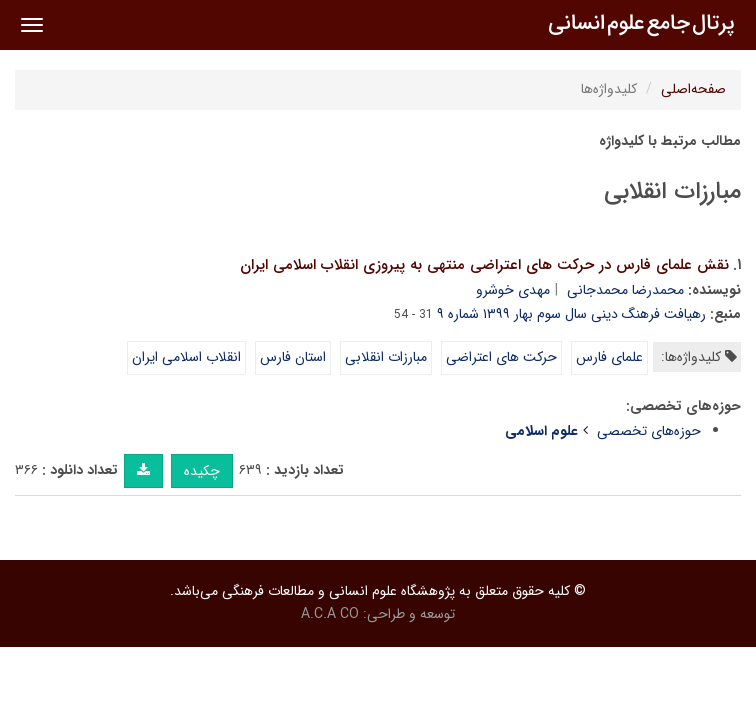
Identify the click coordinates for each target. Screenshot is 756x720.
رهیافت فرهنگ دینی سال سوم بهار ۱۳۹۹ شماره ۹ (571, 314)
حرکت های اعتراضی (501, 357)
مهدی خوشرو (513, 290)
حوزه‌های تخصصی (649, 431)
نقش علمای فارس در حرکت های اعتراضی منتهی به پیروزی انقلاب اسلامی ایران (484, 265)
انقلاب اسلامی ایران (186, 357)
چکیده (202, 471)
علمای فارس (609, 357)
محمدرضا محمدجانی (625, 290)
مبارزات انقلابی (386, 357)
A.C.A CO (330, 614)
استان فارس (293, 357)
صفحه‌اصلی (693, 89)
